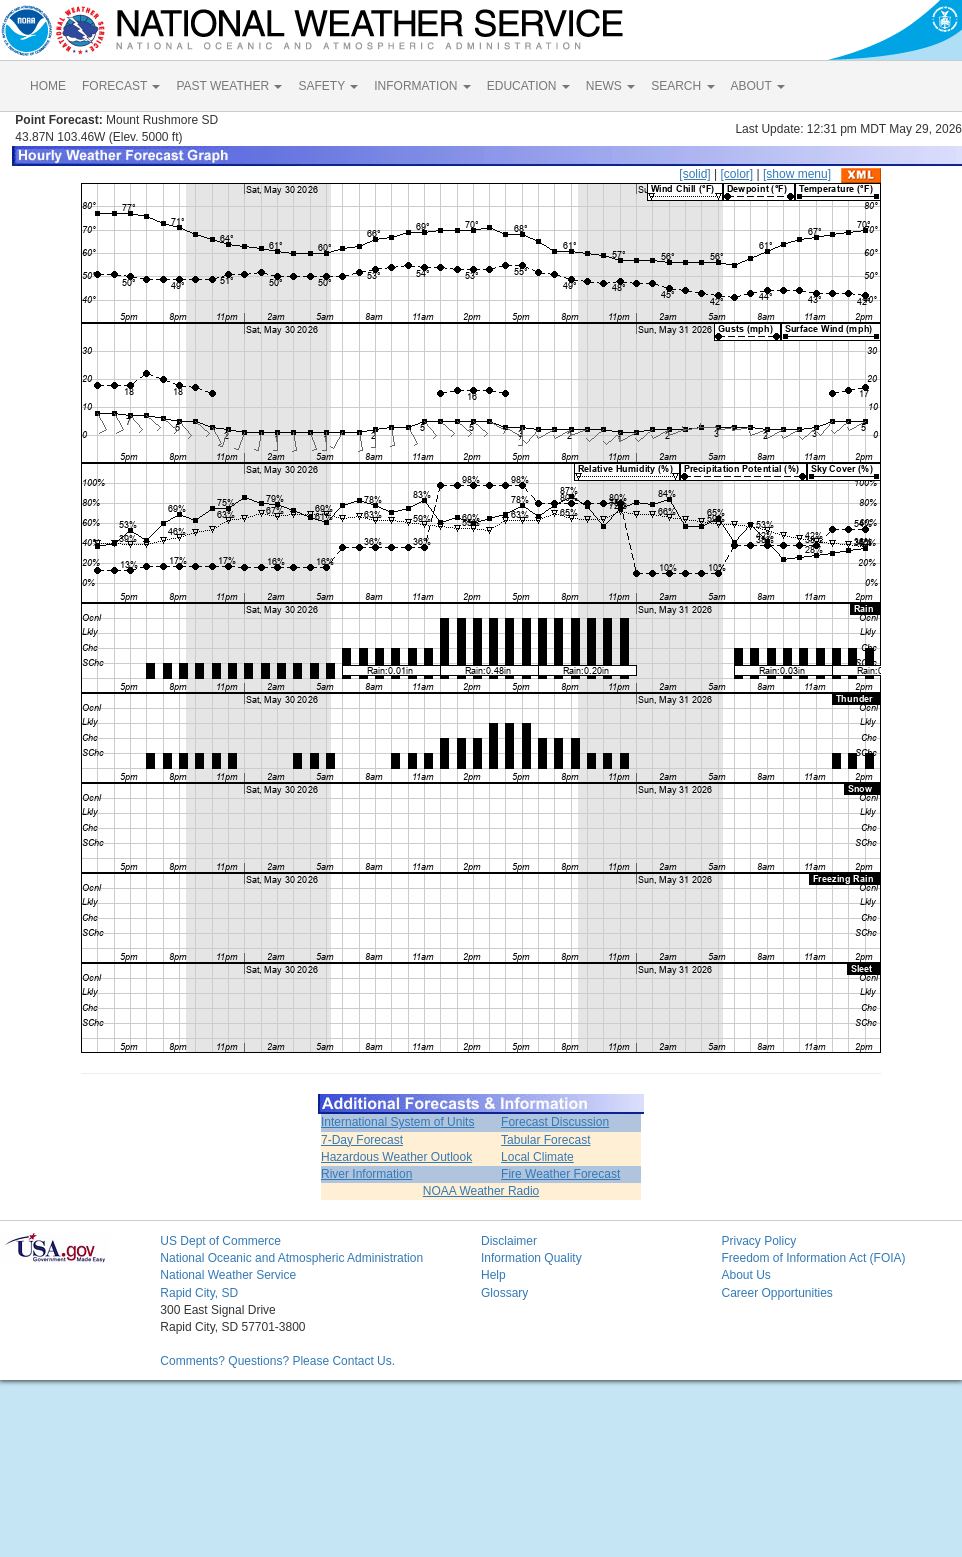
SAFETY (328, 86)
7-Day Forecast (362, 1140)
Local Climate (537, 1157)
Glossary (504, 1293)
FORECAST (121, 86)
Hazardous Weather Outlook (396, 1157)
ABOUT (758, 86)
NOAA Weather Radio (481, 1191)
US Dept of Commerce (220, 1241)
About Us (745, 1275)
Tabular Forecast (545, 1140)
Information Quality (531, 1258)
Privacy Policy (758, 1241)
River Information (366, 1174)
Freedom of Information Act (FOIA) (813, 1258)
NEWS (610, 86)
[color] (736, 174)
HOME (48, 86)
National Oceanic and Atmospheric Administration (291, 1258)
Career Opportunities (776, 1293)
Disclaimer (509, 1241)
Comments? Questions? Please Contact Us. (277, 1361)
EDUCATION (528, 86)
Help (493, 1275)
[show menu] (797, 174)
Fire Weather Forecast (560, 1174)
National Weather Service (228, 1275)
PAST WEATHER (229, 86)
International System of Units (397, 1122)
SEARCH (682, 86)
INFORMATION (422, 86)
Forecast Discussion (555, 1122)
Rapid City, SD (199, 1293)
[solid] (694, 174)
